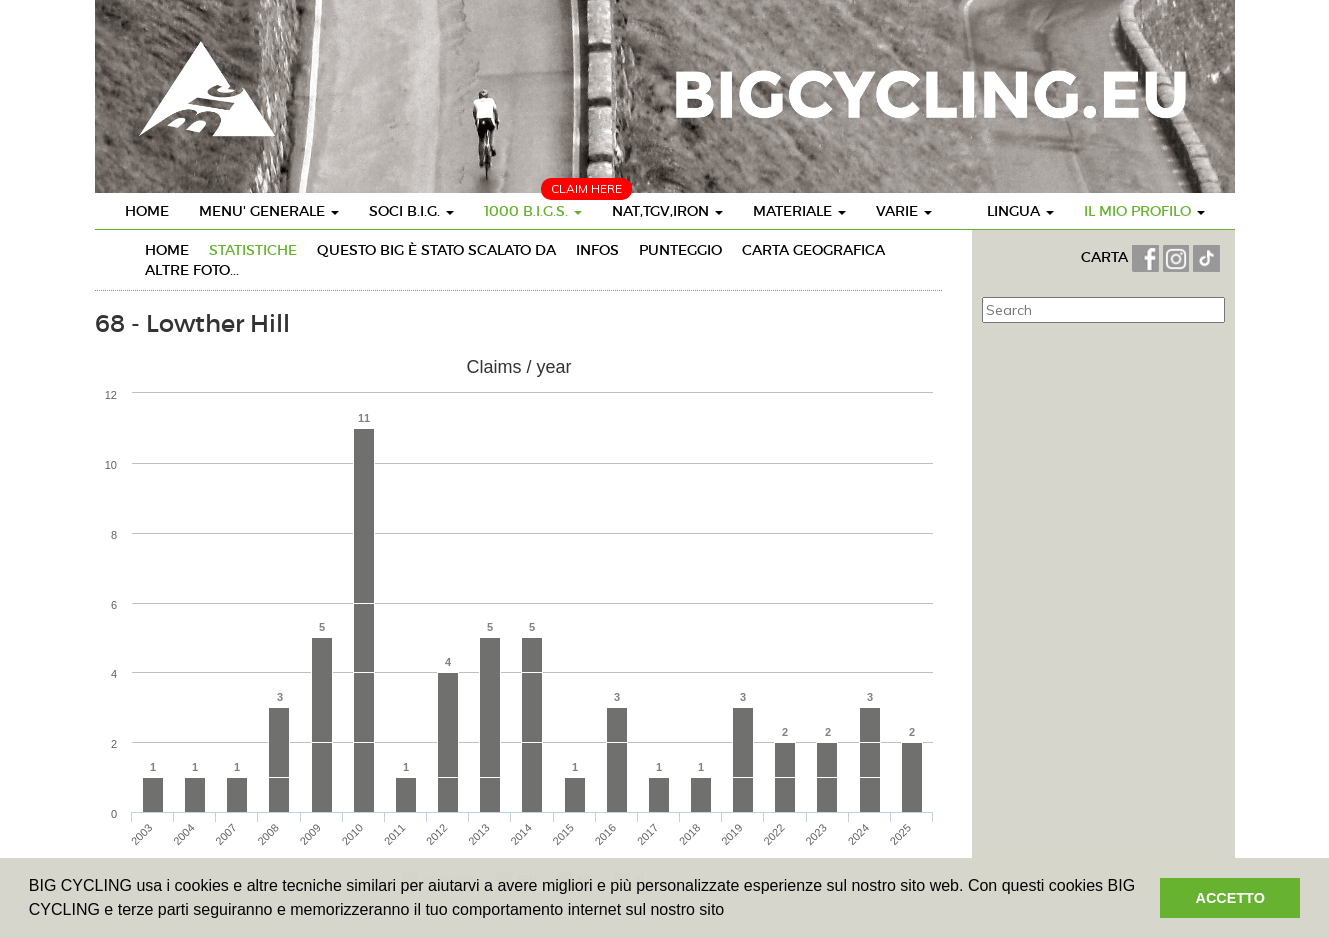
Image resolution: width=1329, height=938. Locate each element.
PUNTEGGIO (680, 250)
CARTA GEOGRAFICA (813, 250)
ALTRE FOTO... (192, 270)
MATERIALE (799, 211)
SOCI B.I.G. (411, 211)
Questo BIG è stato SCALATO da (436, 250)
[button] (732, 912)
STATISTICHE (253, 250)
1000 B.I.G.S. (533, 211)
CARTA (1106, 257)
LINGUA (1020, 211)
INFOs (597, 250)
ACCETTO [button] (1230, 898)
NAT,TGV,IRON (667, 211)
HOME (147, 211)
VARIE (904, 211)
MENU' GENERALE (269, 211)
